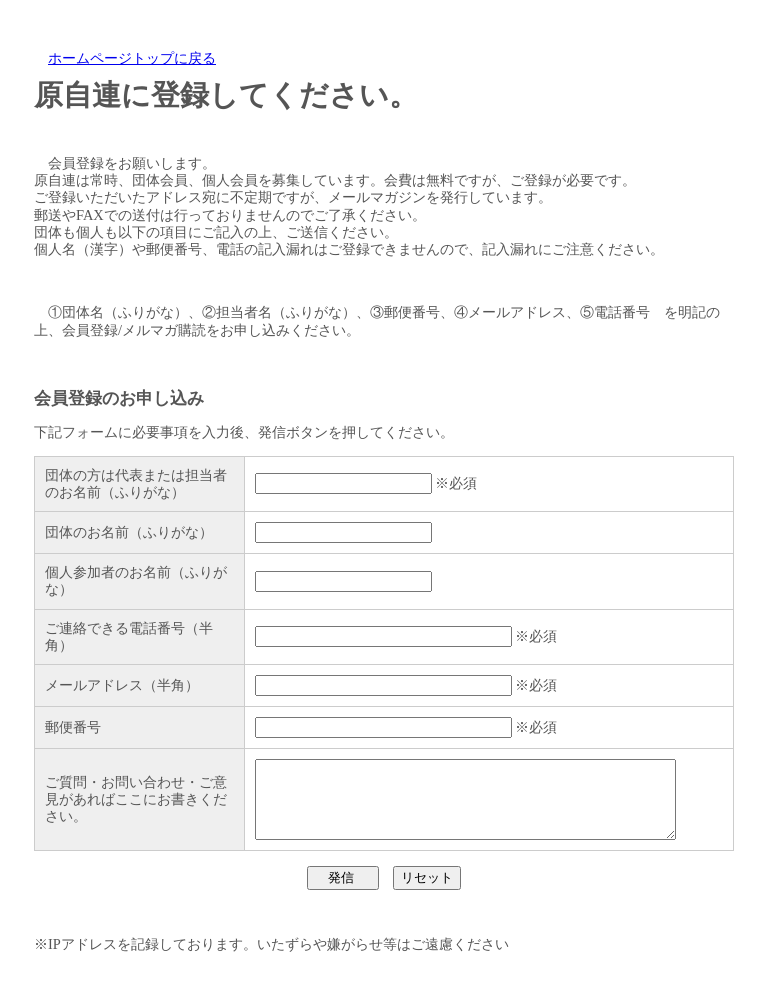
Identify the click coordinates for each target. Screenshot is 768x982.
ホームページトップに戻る (132, 58)
